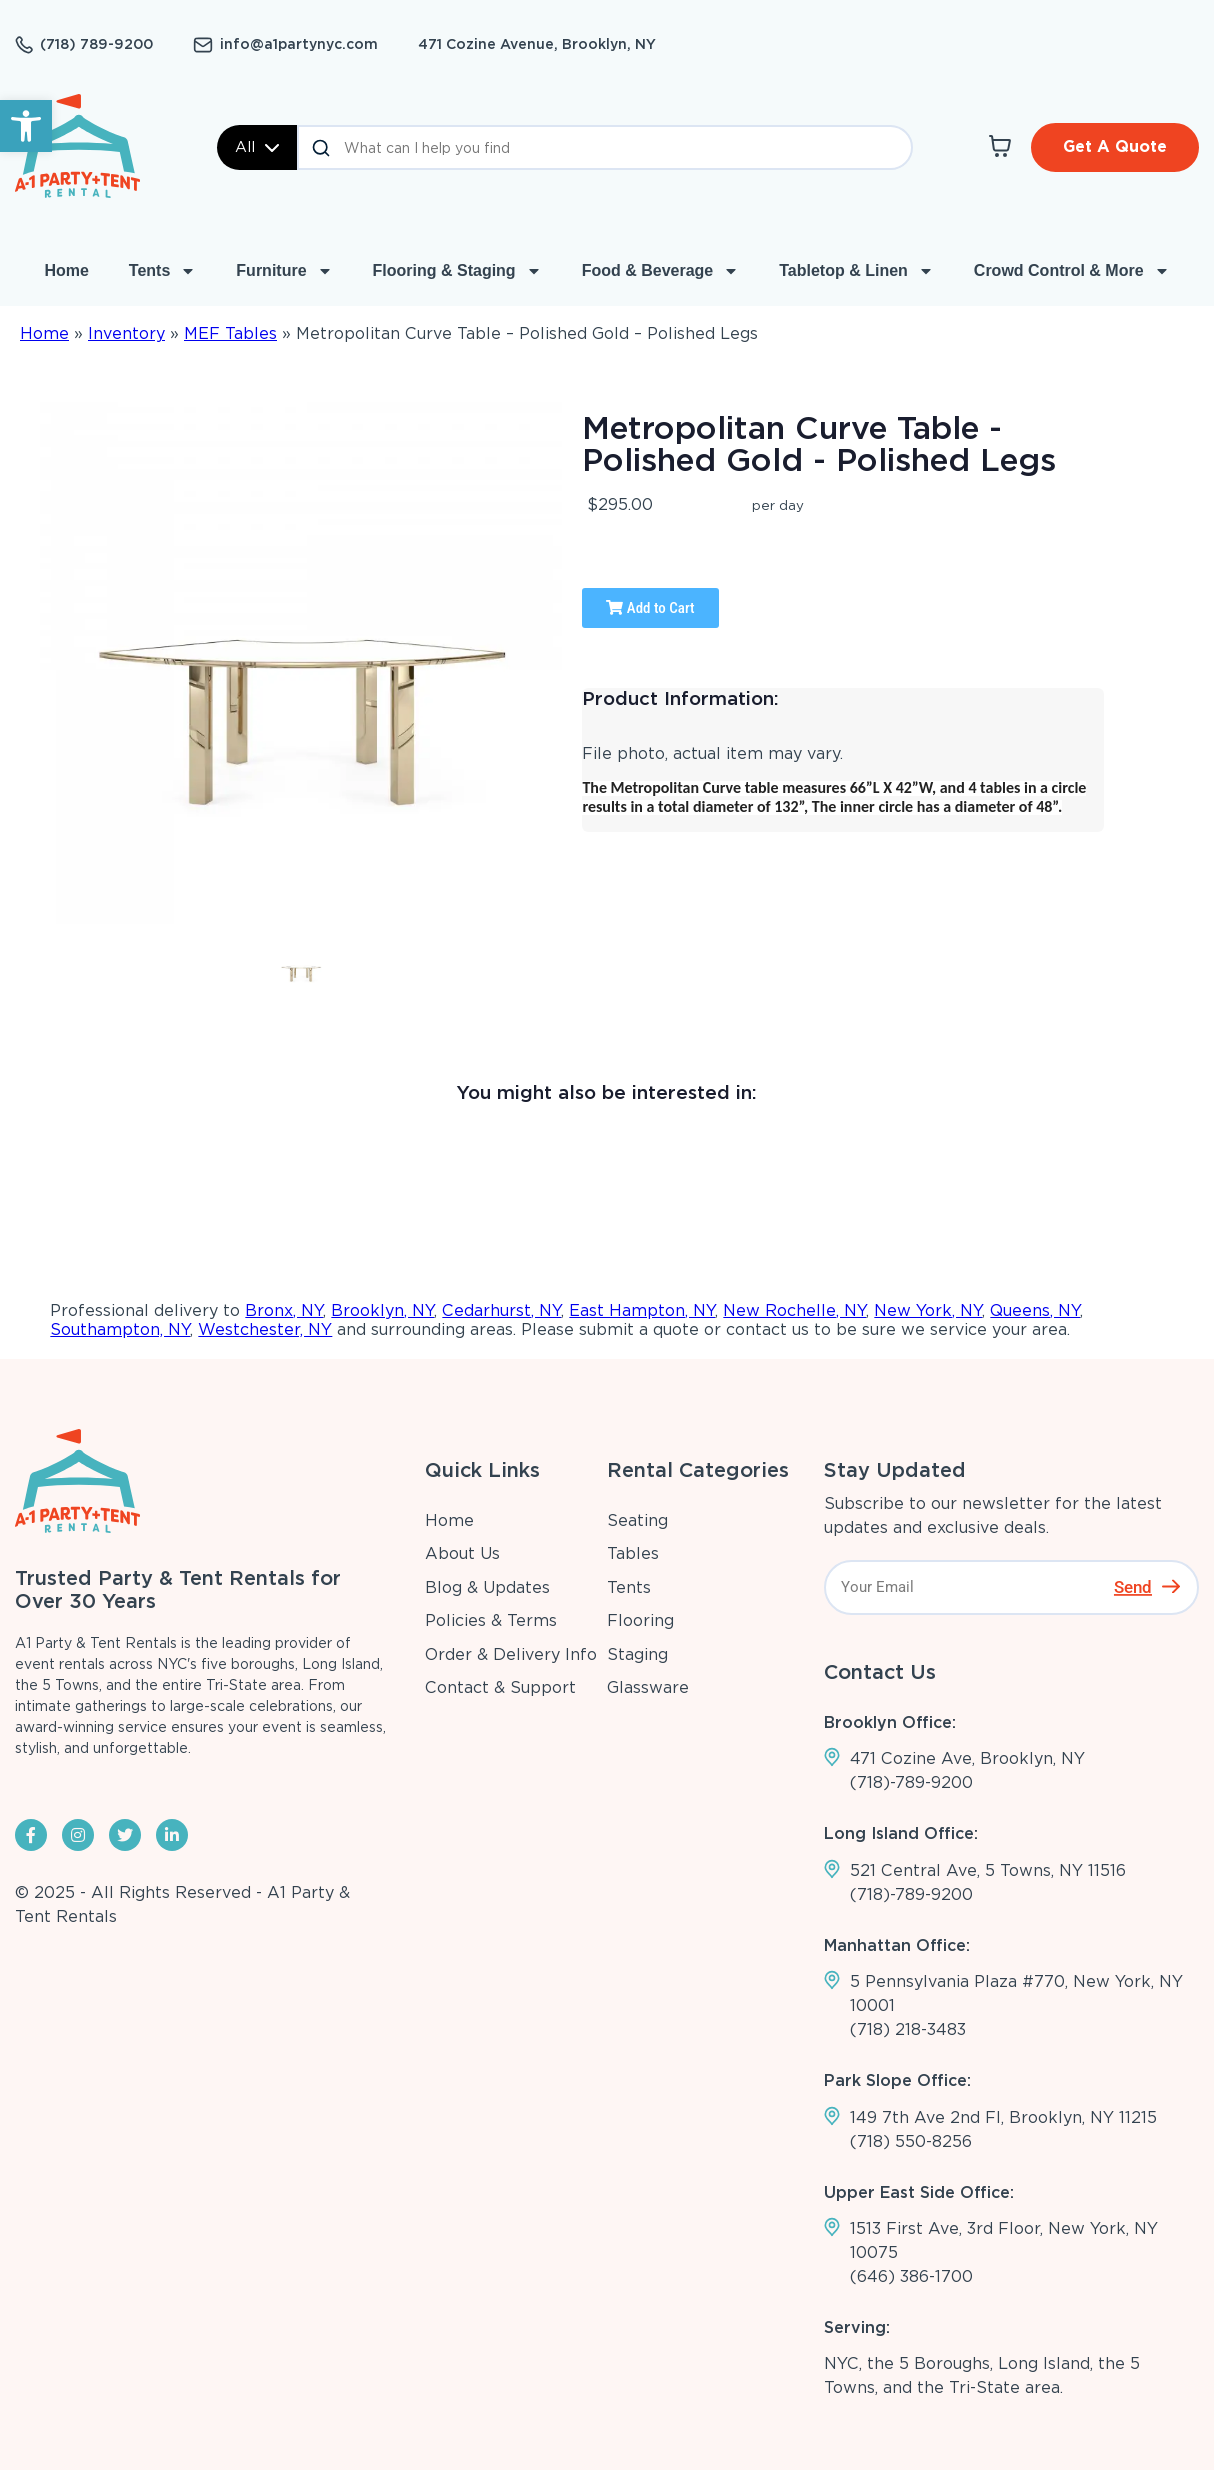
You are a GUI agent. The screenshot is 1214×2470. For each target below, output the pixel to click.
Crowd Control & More (1072, 271)
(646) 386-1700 (911, 2276)
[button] (26, 126)
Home (66, 270)
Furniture (284, 271)
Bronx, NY (284, 1310)
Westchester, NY (265, 1329)
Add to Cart (650, 608)
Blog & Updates (487, 1587)
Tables (633, 1553)
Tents (162, 271)
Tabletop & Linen (856, 271)
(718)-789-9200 (911, 1782)
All (257, 147)
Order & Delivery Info (511, 1654)
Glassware (648, 1687)
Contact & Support (500, 1687)
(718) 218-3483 (908, 2029)
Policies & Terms (491, 1620)
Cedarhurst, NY (501, 1310)
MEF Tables (230, 333)
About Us (462, 1553)
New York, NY (928, 1310)
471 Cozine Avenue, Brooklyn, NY (537, 44)
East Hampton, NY (642, 1310)
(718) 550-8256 (911, 2141)
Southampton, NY (120, 1329)
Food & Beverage (661, 271)
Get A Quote (1115, 146)
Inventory (126, 333)
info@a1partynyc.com (299, 44)
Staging (637, 1654)
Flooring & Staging (457, 271)
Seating (637, 1520)
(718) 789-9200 (96, 44)
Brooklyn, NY (382, 1310)
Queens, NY (1035, 1310)
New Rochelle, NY (794, 1310)
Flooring (640, 1620)
